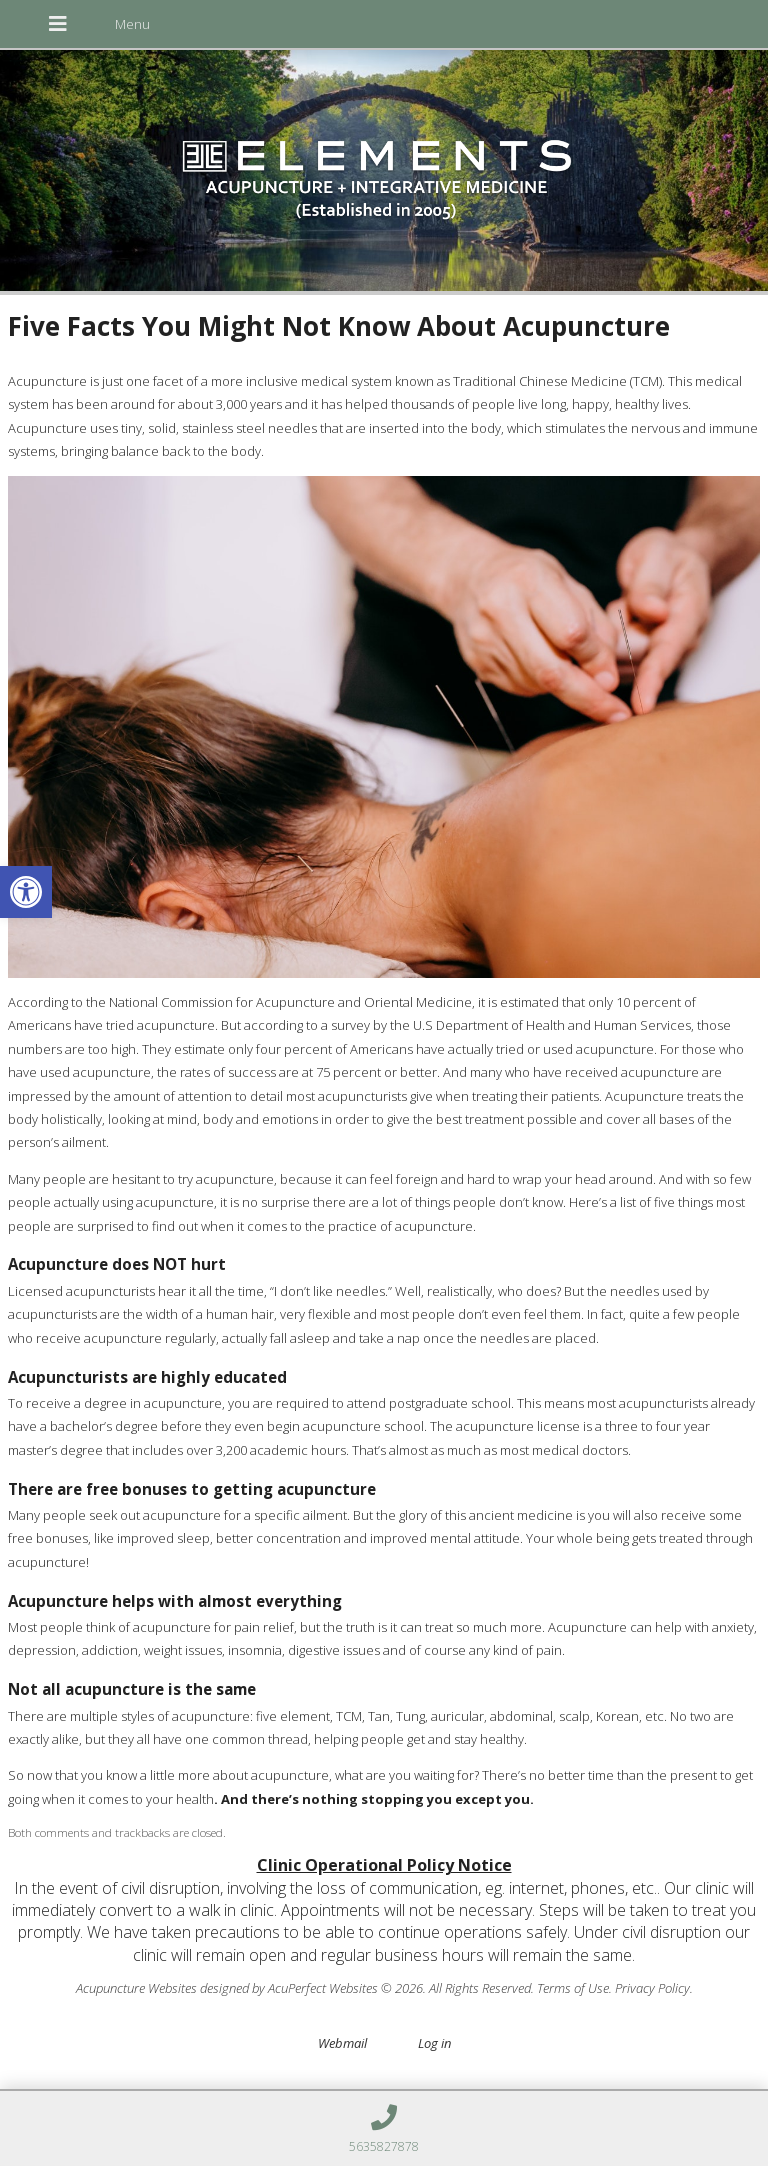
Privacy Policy (652, 1988)
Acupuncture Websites (136, 1988)
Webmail (342, 2043)
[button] (26, 892)
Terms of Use (573, 1988)
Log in (434, 2043)
